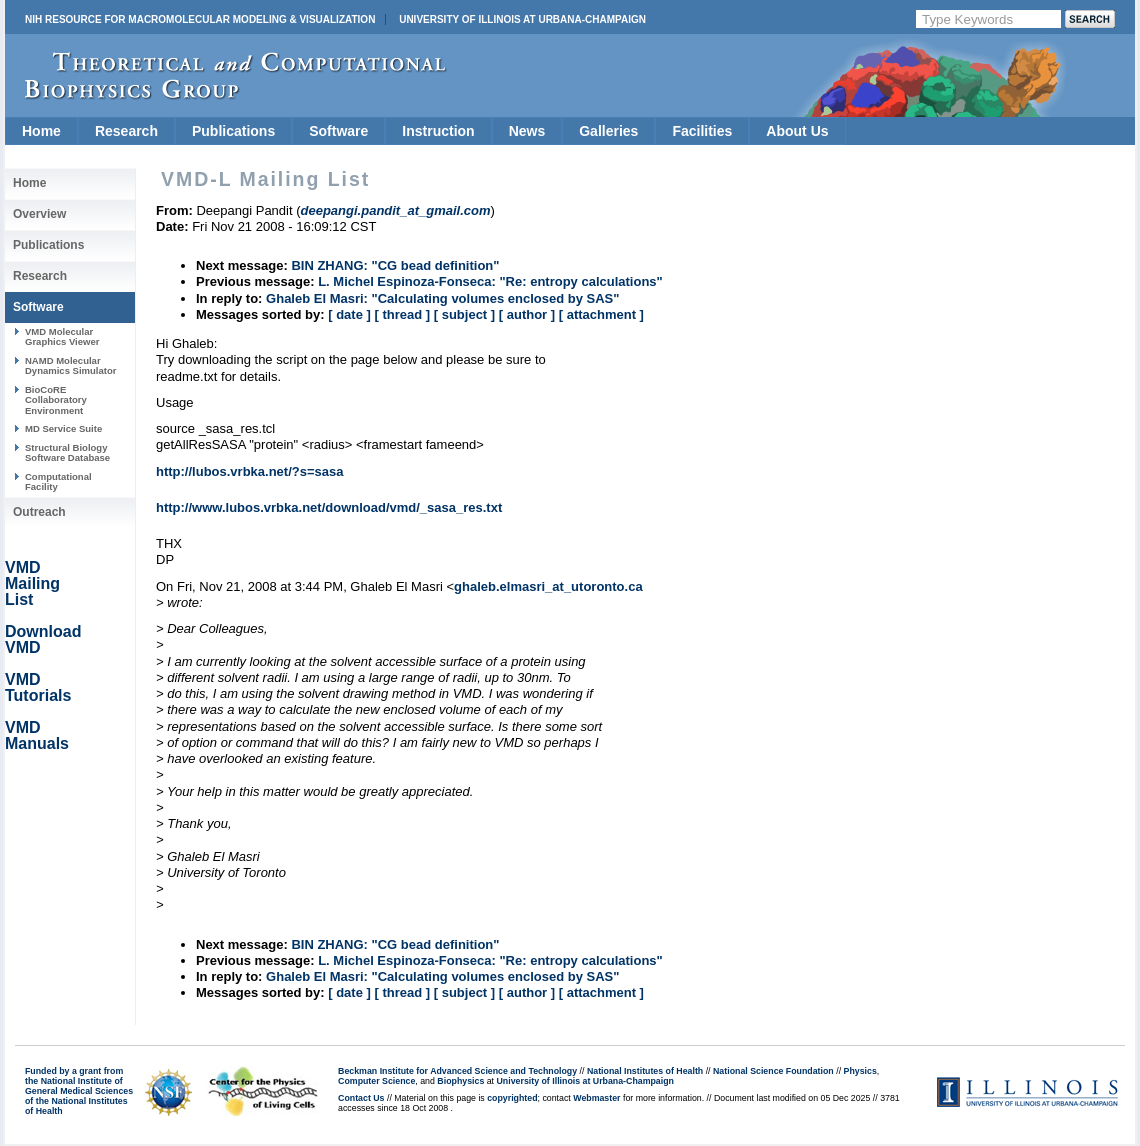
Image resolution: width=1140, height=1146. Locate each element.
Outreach (39, 512)
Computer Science (376, 1081)
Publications (233, 131)
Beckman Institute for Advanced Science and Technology (457, 1071)
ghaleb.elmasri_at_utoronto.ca (548, 586)
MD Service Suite (63, 428)
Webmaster (596, 1098)
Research (126, 131)
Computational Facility (58, 481)
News (527, 131)
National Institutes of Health (645, 1071)
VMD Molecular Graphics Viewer (62, 336)
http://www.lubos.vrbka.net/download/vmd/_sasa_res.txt (329, 507)
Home (41, 131)
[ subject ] (464, 314)
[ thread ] (402, 314)
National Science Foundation (773, 1071)
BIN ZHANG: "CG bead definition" (395, 265)
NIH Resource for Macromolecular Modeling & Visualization (200, 19)
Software (338, 131)
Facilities (702, 131)
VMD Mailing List (32, 583)
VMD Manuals (37, 735)
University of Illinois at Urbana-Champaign (522, 19)
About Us (797, 131)
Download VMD (43, 639)
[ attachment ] (601, 314)
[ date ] (349, 314)
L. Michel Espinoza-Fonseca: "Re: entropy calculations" (490, 281)
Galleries (608, 131)
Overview (39, 214)
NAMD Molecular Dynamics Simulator (71, 365)
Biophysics (460, 1081)
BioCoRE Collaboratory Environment (56, 400)
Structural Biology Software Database (67, 452)
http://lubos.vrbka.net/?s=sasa (249, 471)
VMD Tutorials (38, 687)
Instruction (438, 131)
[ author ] (527, 314)
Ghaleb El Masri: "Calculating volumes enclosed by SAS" (442, 298)
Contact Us (361, 1098)
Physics (860, 1071)
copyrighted (512, 1098)
